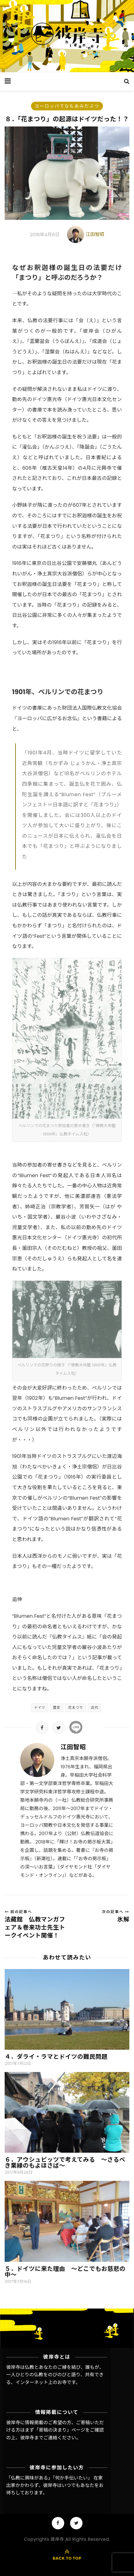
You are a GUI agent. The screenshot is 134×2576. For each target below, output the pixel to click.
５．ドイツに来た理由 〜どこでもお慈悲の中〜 (65, 2272)
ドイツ (39, 1707)
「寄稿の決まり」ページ (59, 2430)
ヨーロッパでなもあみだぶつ (67, 106)
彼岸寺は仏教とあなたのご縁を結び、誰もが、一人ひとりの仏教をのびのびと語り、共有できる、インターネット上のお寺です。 (55, 2375)
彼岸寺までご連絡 (38, 2437)
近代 (94, 1707)
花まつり (75, 1707)
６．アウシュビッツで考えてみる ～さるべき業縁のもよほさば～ (65, 2162)
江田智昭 (95, 234)
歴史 (56, 1707)
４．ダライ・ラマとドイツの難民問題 (56, 2057)
